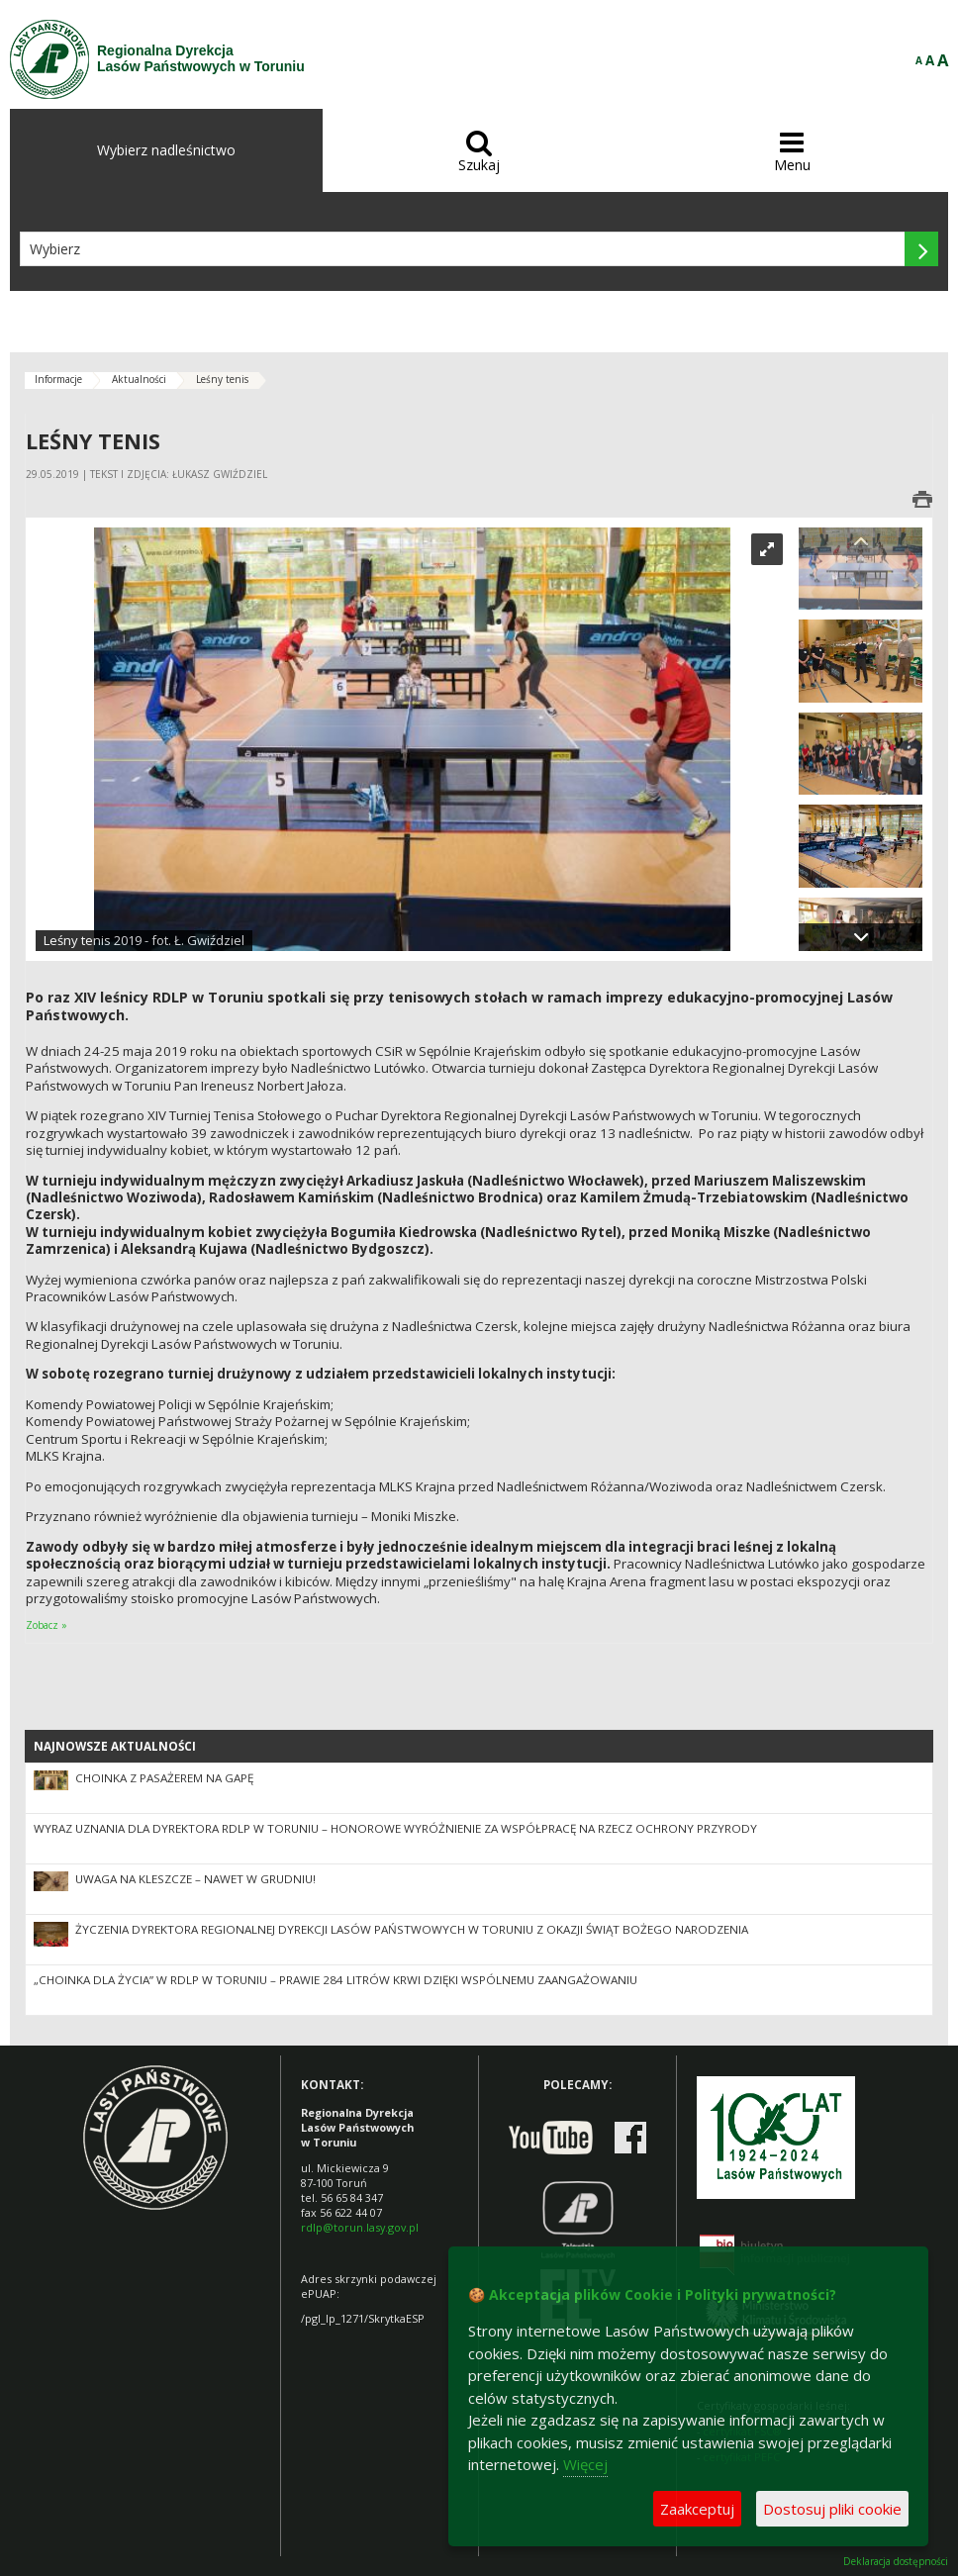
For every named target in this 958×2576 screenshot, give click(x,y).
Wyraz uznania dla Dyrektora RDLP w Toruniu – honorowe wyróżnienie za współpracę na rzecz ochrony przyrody (395, 1828)
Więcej (585, 2464)
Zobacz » (46, 1625)
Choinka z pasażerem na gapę (164, 1777)
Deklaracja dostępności (895, 2561)
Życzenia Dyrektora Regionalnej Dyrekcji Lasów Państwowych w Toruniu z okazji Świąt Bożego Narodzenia (411, 1929)
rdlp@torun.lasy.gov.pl (360, 2227)
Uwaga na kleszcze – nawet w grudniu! (195, 1878)
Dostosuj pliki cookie (832, 2509)
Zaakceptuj (697, 2509)
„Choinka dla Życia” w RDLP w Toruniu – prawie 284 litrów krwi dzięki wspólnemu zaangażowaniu (335, 1979)
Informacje (58, 379)
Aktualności (139, 379)
